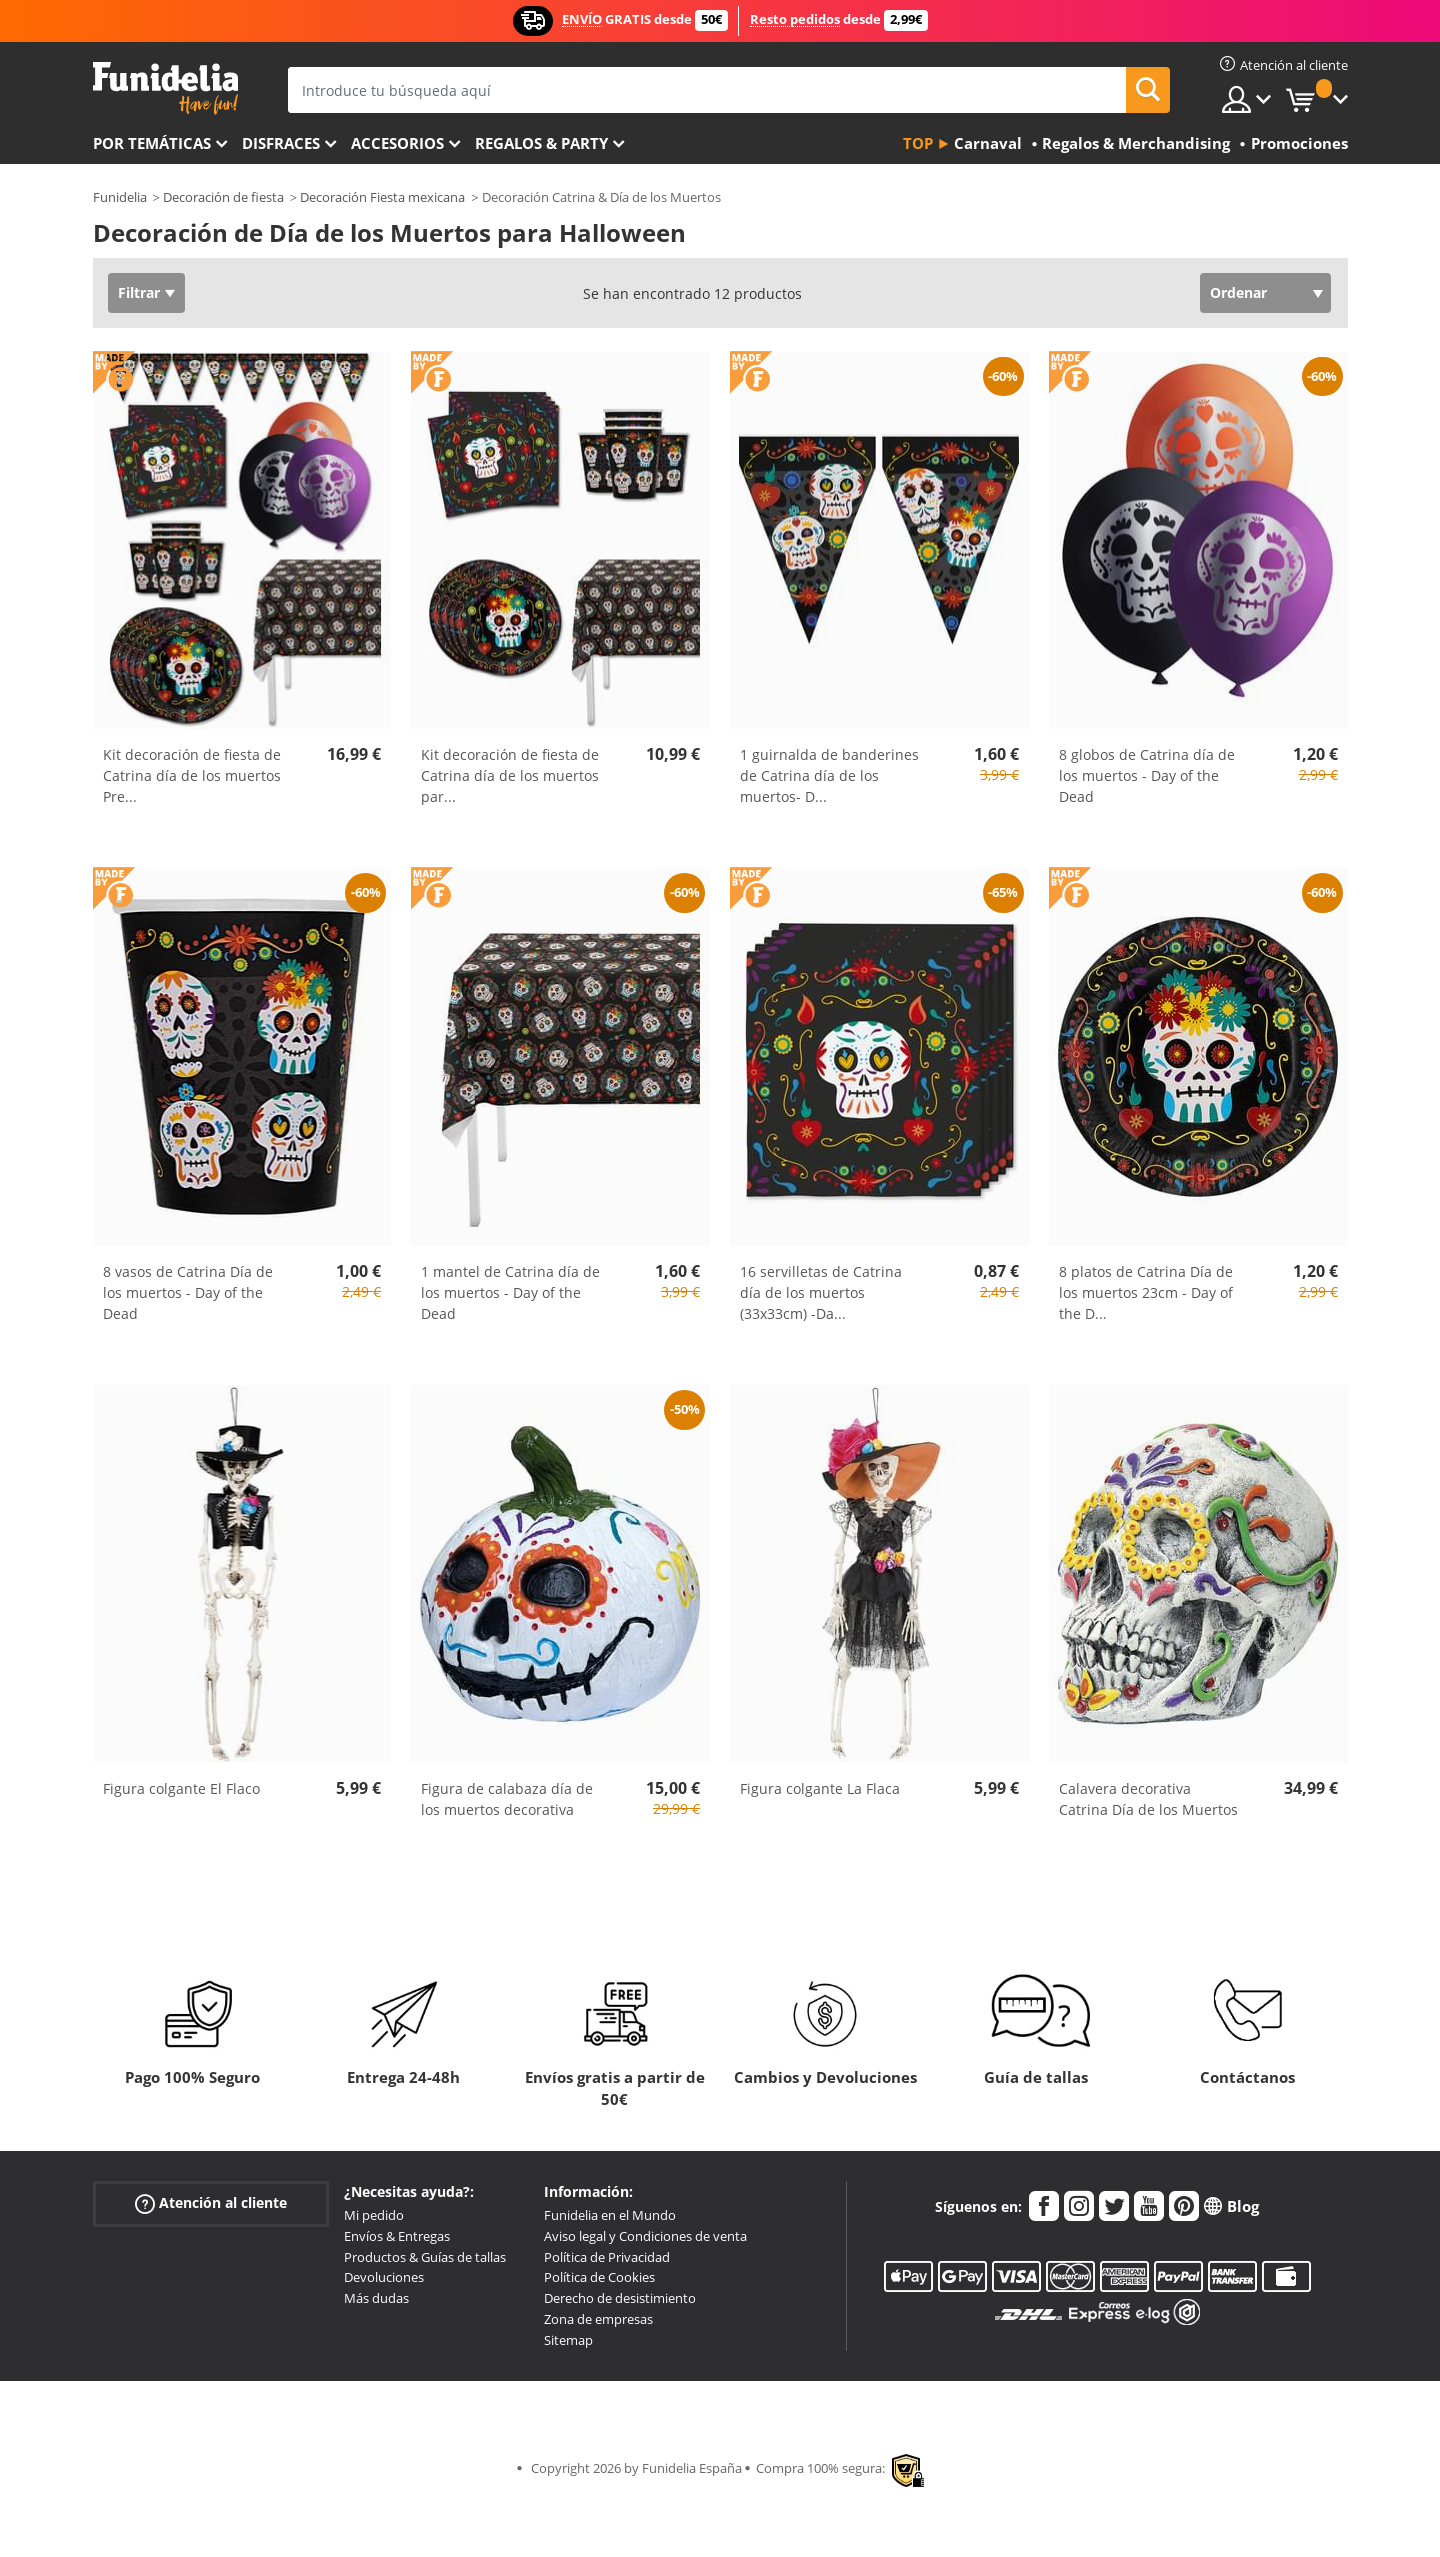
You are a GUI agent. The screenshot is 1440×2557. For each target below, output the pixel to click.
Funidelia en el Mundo (610, 2215)
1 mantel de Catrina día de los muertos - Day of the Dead (510, 1292)
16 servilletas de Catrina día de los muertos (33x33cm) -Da (821, 1292)
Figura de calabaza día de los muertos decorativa (507, 1799)
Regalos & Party (541, 143)
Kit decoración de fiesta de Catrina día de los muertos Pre (192, 775)
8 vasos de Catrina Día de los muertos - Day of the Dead (188, 1292)
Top (918, 143)
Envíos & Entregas (397, 2236)
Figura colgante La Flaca (820, 1788)
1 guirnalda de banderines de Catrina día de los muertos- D (829, 775)
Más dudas (376, 2298)
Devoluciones (384, 2277)
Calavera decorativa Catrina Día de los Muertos (1148, 1799)
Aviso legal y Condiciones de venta (645, 2236)
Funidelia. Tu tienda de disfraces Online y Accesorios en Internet (165, 88)
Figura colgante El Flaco (181, 1788)
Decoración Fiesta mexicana (382, 197)
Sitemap (568, 2340)
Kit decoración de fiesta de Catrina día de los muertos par (510, 775)
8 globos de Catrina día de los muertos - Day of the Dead (1147, 775)
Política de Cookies (599, 2277)
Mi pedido (374, 2215)
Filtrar (139, 292)
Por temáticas (152, 143)
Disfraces (281, 143)
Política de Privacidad (607, 2257)
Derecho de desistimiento (620, 2298)
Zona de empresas (598, 2319)
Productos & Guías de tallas (425, 2257)
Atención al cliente (211, 2203)
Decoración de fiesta (223, 197)
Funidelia (120, 197)
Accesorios (397, 143)
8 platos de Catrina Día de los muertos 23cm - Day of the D (1146, 1292)
